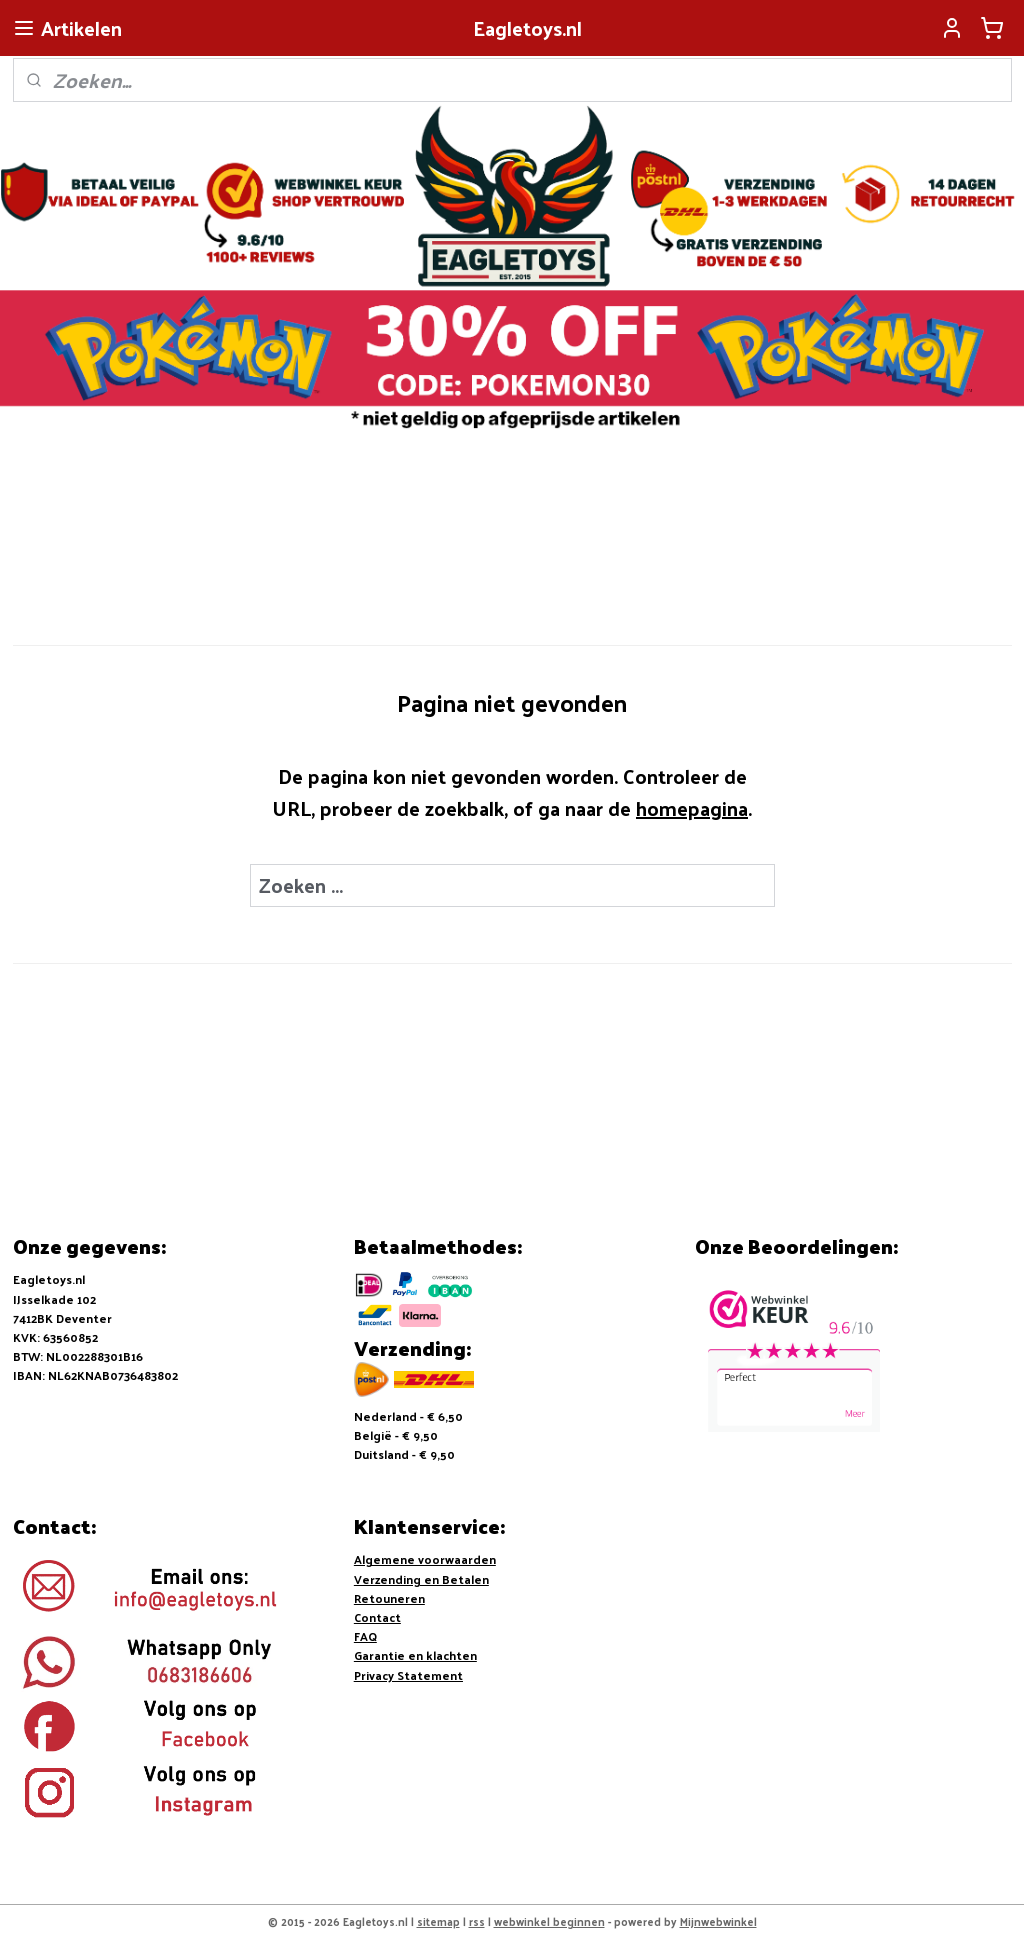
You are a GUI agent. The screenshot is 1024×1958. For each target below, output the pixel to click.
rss (477, 1921)
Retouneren (389, 1598)
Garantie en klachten (415, 1655)
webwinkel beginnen (549, 1921)
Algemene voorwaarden (425, 1559)
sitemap (438, 1921)
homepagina (692, 807)
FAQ (365, 1636)
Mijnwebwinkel (718, 1921)
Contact (377, 1617)
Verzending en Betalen (421, 1579)
